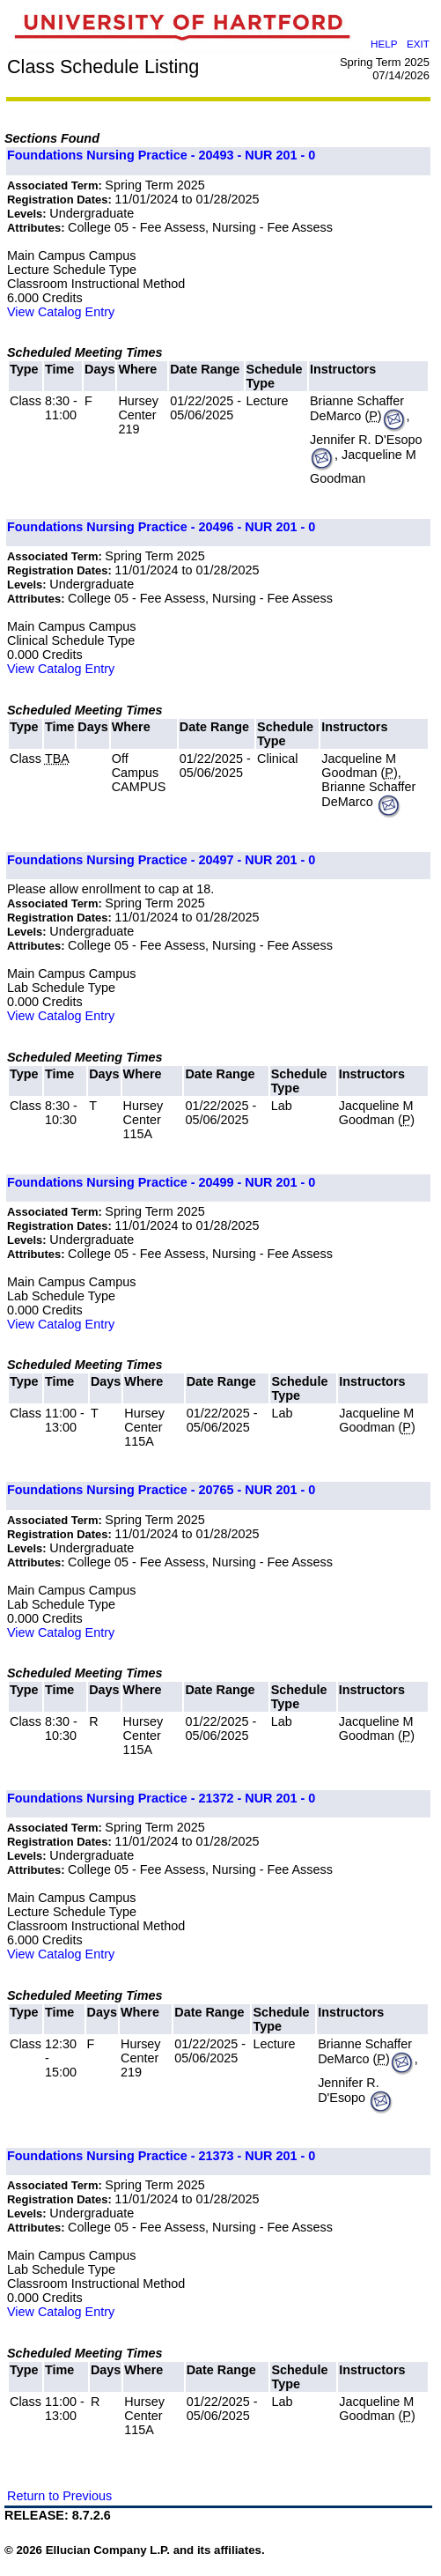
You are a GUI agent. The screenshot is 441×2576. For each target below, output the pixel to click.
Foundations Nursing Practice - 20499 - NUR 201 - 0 (161, 1182)
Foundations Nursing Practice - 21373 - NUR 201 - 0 (161, 2156)
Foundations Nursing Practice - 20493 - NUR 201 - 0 (161, 155)
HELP (384, 43)
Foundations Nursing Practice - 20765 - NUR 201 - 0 (161, 1490)
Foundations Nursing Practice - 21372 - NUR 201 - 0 (161, 1798)
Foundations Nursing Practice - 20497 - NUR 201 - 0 (161, 860)
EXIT (418, 43)
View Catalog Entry (60, 312)
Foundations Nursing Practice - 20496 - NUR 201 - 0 (161, 527)
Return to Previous (59, 2496)
